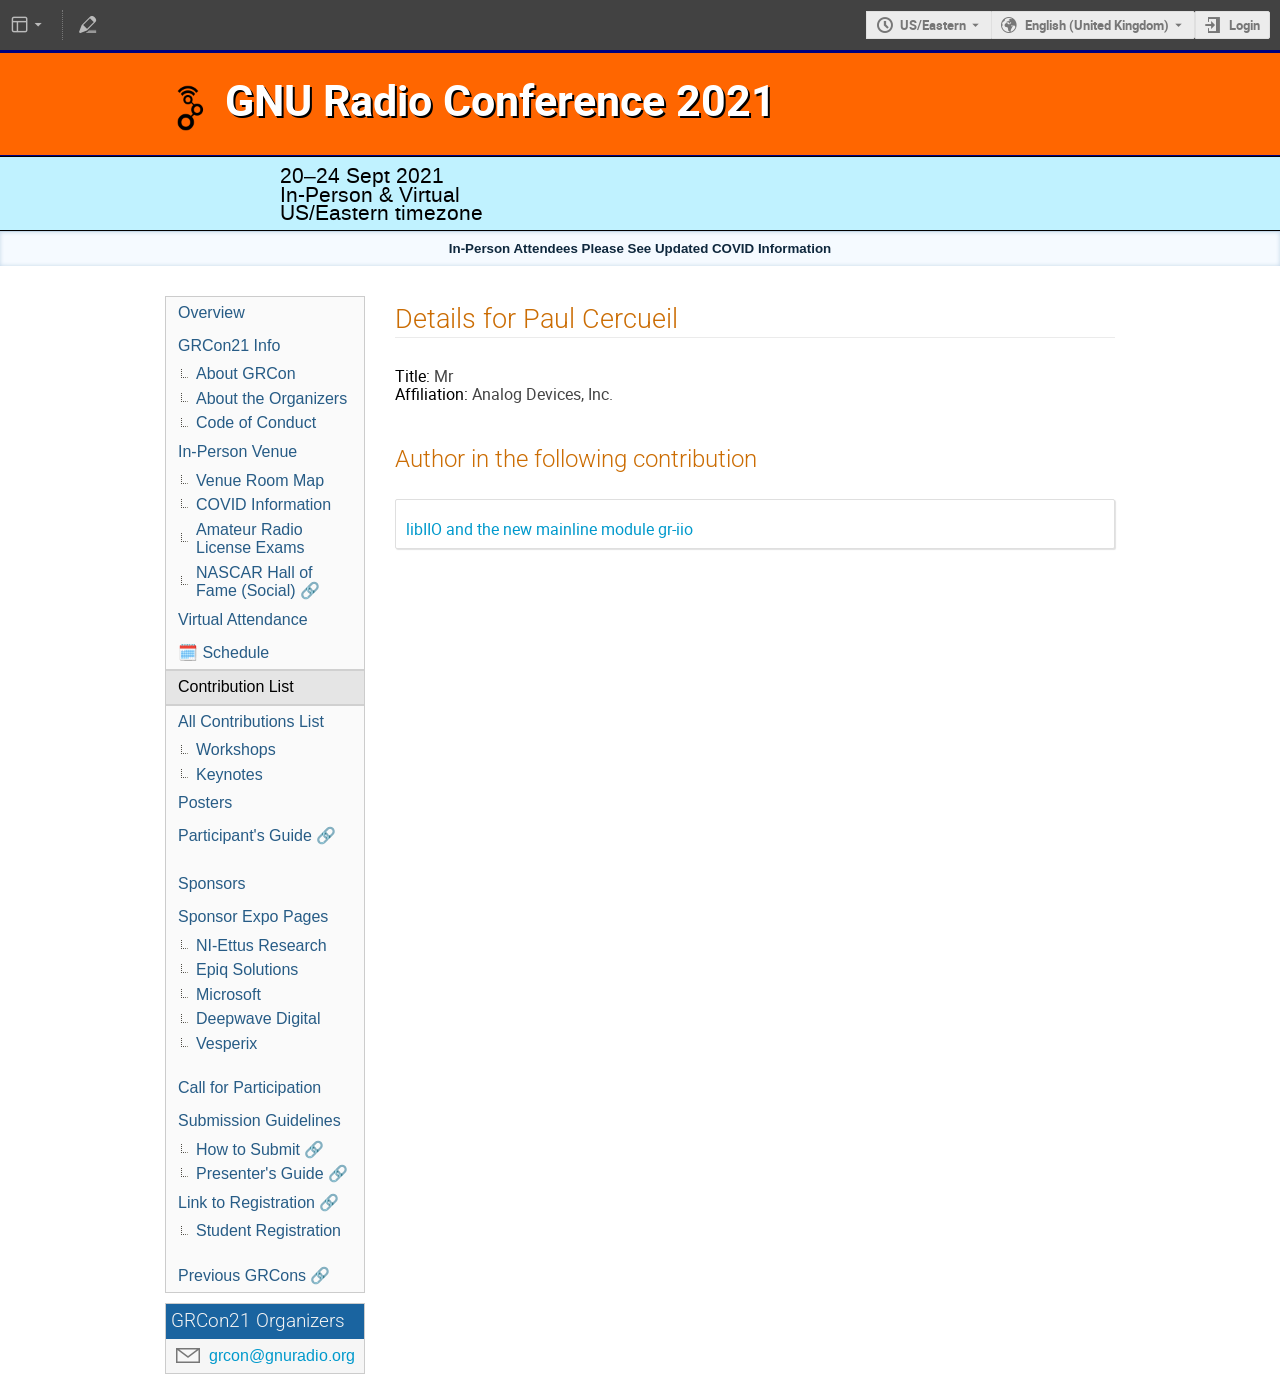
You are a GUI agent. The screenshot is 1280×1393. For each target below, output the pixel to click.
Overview (211, 312)
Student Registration (268, 1230)
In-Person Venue (237, 451)
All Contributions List (251, 721)
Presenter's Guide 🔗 (272, 1173)
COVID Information (263, 504)
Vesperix (226, 1043)
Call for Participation (249, 1087)
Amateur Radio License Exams (250, 539)
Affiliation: (431, 394)
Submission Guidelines (259, 1120)
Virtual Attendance (243, 619)
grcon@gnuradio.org (282, 1355)
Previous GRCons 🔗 (254, 1275)
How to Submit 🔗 (260, 1149)
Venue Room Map (260, 480)
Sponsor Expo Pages (253, 916)
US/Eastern (933, 25)
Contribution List (236, 686)
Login (1244, 25)
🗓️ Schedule (223, 652)
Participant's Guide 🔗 (257, 835)
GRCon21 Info (229, 345)
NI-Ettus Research (261, 945)
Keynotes (229, 774)
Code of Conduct (256, 422)
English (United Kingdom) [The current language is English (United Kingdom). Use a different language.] (1097, 25)
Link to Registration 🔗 (258, 1202)
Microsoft (228, 994)
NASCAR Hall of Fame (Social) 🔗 (258, 582)
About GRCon (246, 373)
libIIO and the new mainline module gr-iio (549, 529)
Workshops (236, 749)
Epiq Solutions (247, 969)
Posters (205, 802)
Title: (412, 376)
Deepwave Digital (258, 1018)
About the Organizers (271, 398)
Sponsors (212, 883)
